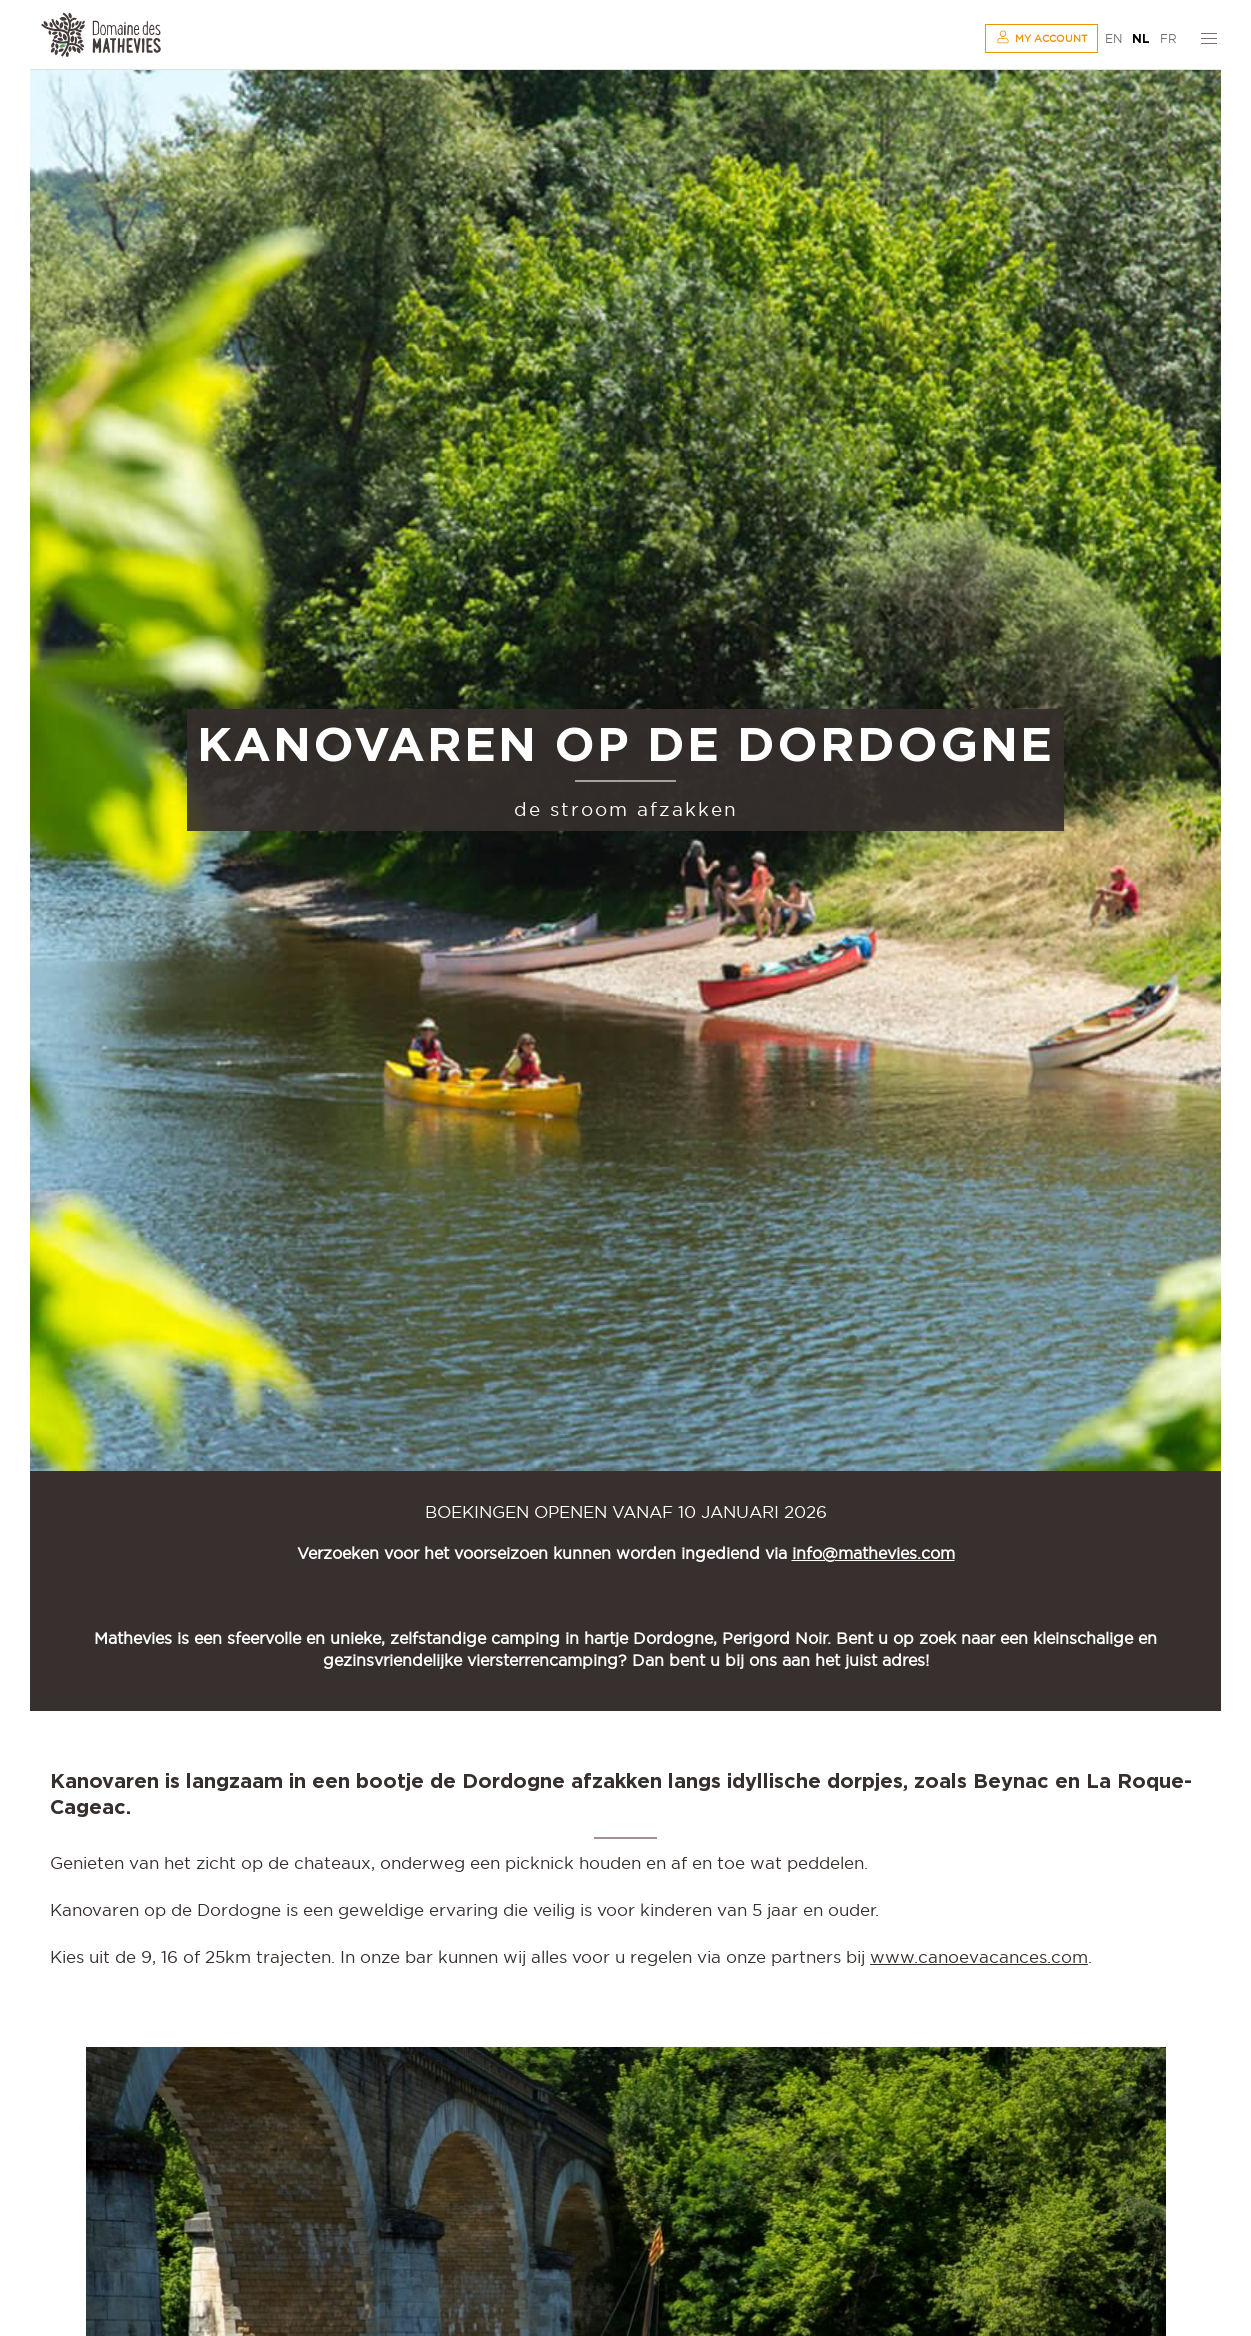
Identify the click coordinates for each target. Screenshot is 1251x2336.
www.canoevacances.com (979, 1956)
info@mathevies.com (873, 1553)
